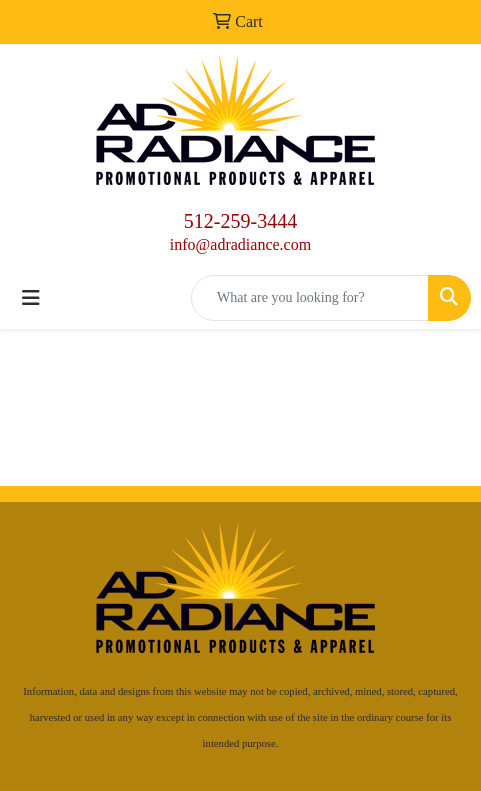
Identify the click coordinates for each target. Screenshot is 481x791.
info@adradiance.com (240, 244)
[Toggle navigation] (31, 298)
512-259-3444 (240, 221)
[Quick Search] (310, 298)
